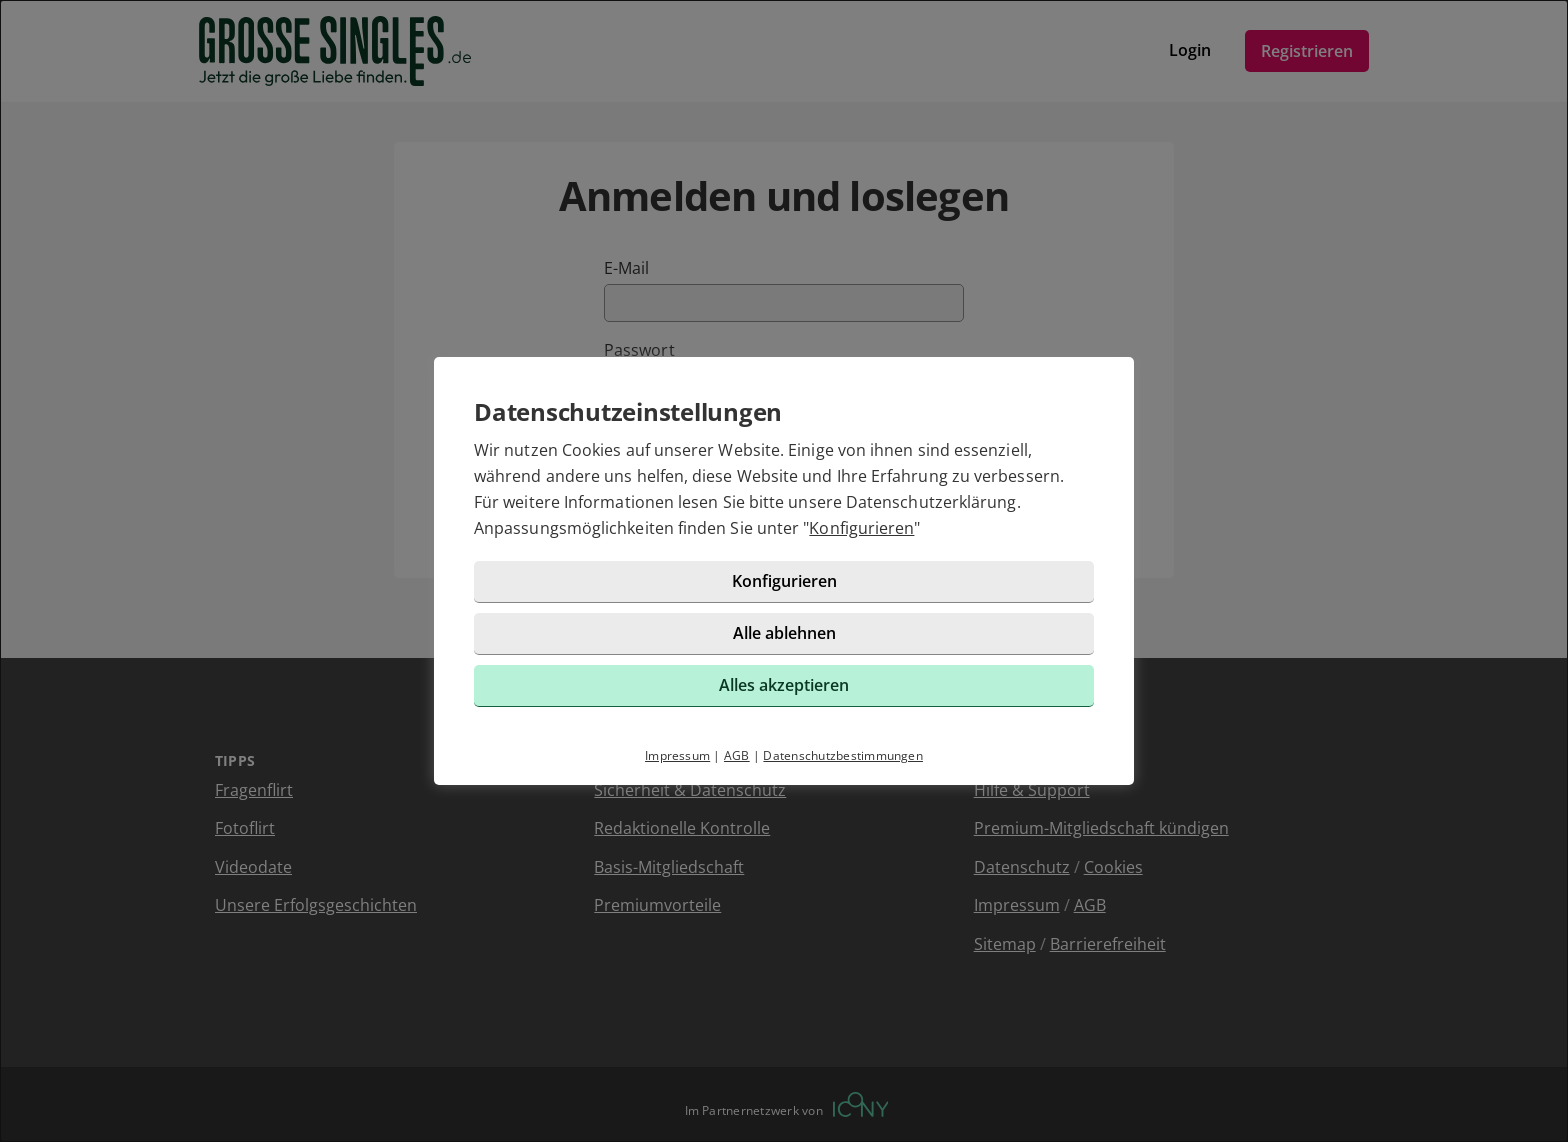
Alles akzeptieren (784, 685)
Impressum (677, 755)
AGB (737, 755)
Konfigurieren (861, 528)
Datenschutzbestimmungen (843, 755)
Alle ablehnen (784, 633)
